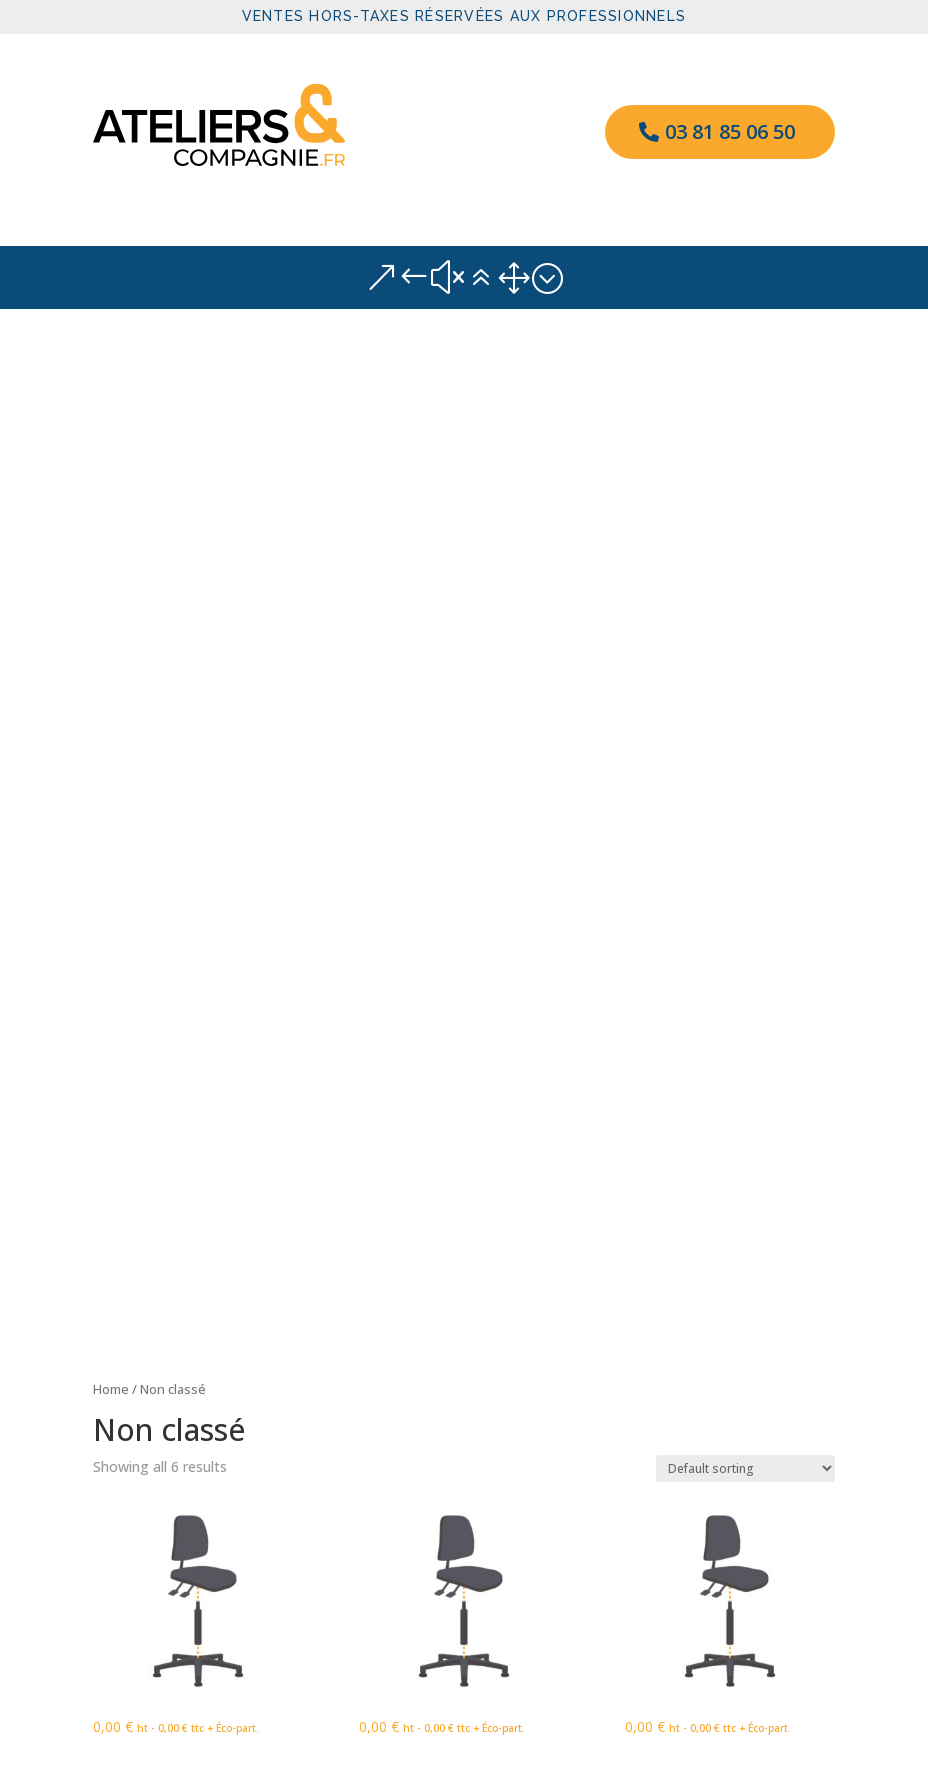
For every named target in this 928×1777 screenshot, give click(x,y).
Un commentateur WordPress (191, 1384)
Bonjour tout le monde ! (172, 1293)
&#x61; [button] (464, 277)
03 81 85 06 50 (730, 131)
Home (111, 378)
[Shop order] (745, 456)
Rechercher (787, 1196)
